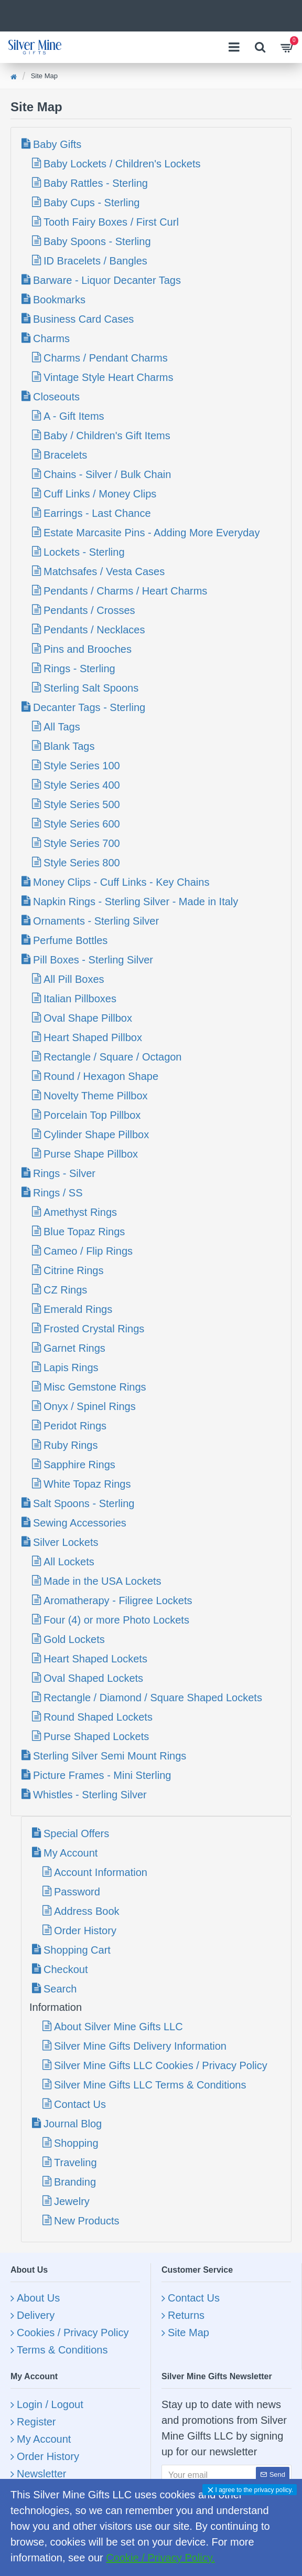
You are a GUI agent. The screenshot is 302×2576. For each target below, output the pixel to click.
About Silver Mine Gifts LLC (118, 2026)
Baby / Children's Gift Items (107, 435)
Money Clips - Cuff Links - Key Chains (121, 882)
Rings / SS (57, 1193)
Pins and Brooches (88, 649)
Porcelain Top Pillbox (92, 1115)
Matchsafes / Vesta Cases (104, 571)
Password (77, 1891)
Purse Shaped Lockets (96, 1736)
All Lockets (69, 1561)
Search (60, 1989)
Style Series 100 (82, 765)
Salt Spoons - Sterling (83, 1503)
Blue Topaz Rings (84, 1231)
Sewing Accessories (79, 1523)
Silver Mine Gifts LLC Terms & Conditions (150, 2085)
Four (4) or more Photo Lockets (116, 1620)
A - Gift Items (74, 416)
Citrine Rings (73, 1270)
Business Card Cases (83, 319)
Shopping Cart (77, 1950)
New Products (87, 2221)
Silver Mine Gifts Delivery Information (140, 2046)
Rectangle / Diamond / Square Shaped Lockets (153, 1697)
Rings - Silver (64, 1173)
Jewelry (72, 2201)
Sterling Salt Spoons (91, 688)
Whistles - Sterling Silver (90, 1794)
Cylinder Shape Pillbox (96, 1134)
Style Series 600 (82, 824)
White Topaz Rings (87, 1484)
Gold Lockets (74, 1639)
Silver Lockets (66, 1542)
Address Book (87, 1911)
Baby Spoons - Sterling (97, 241)
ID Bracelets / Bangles (95, 261)
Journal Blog (73, 2123)
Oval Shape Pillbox (88, 1018)
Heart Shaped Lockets (95, 1659)
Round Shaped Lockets (98, 1717)
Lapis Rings (71, 1367)
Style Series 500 (82, 804)
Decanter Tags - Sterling (89, 707)
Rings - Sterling (79, 668)
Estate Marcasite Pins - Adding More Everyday (152, 532)
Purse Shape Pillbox (91, 1154)
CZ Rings (65, 1290)
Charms (51, 338)
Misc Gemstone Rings (95, 1387)
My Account (71, 1853)
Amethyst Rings (80, 1212)
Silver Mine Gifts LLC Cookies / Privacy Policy (160, 2065)
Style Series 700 (82, 843)
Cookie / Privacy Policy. (160, 2557)
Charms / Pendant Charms (106, 358)
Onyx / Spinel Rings (90, 1406)
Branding (75, 2182)
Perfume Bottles (70, 940)
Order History (85, 1930)
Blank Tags (69, 746)
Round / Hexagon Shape (101, 1076)
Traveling (75, 2162)
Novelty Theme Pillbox (96, 1095)
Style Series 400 (82, 785)
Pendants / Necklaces (94, 629)
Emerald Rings (78, 1309)
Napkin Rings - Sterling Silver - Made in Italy (135, 901)
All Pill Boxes (74, 979)
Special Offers (76, 1833)
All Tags (62, 727)
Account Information (100, 1872)
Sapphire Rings (79, 1464)
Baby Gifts (57, 144)
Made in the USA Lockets (102, 1581)
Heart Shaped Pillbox (93, 1037)
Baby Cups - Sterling (91, 202)
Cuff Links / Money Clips (100, 494)
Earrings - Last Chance (97, 513)
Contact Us (80, 2104)
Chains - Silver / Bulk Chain (107, 474)
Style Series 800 (82, 862)
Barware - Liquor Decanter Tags (107, 280)
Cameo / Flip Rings (88, 1251)
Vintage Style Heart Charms (109, 377)
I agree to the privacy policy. (254, 2490)
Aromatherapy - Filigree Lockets (118, 1600)
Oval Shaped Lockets (93, 1678)
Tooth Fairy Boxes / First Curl (111, 222)
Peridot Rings (75, 1426)
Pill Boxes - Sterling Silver (93, 960)
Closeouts (56, 396)
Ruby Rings (71, 1445)
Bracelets (65, 455)
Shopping (76, 2143)
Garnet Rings (74, 1348)
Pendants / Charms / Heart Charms (125, 591)
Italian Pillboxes (80, 998)
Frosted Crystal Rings (94, 1328)
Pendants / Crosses (89, 610)
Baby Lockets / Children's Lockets (122, 163)
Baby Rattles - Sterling (96, 183)
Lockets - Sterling (84, 552)
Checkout (66, 1969)
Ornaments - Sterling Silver (96, 921)
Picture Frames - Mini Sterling (102, 1775)
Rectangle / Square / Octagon (113, 1057)
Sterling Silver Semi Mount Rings (109, 1756)
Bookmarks (59, 299)
